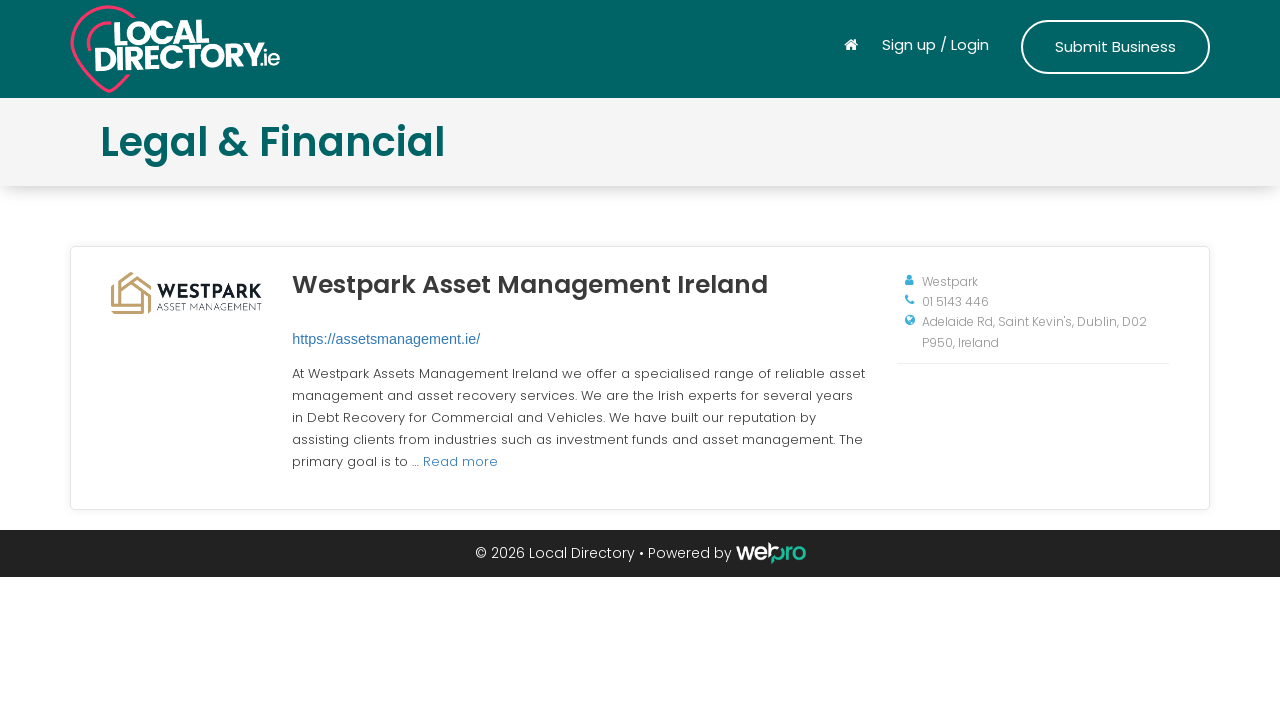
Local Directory (582, 553)
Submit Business (1115, 46)
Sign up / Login (935, 44)
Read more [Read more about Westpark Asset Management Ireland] (460, 461)
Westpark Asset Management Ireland (530, 284)
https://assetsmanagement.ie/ (386, 339)
